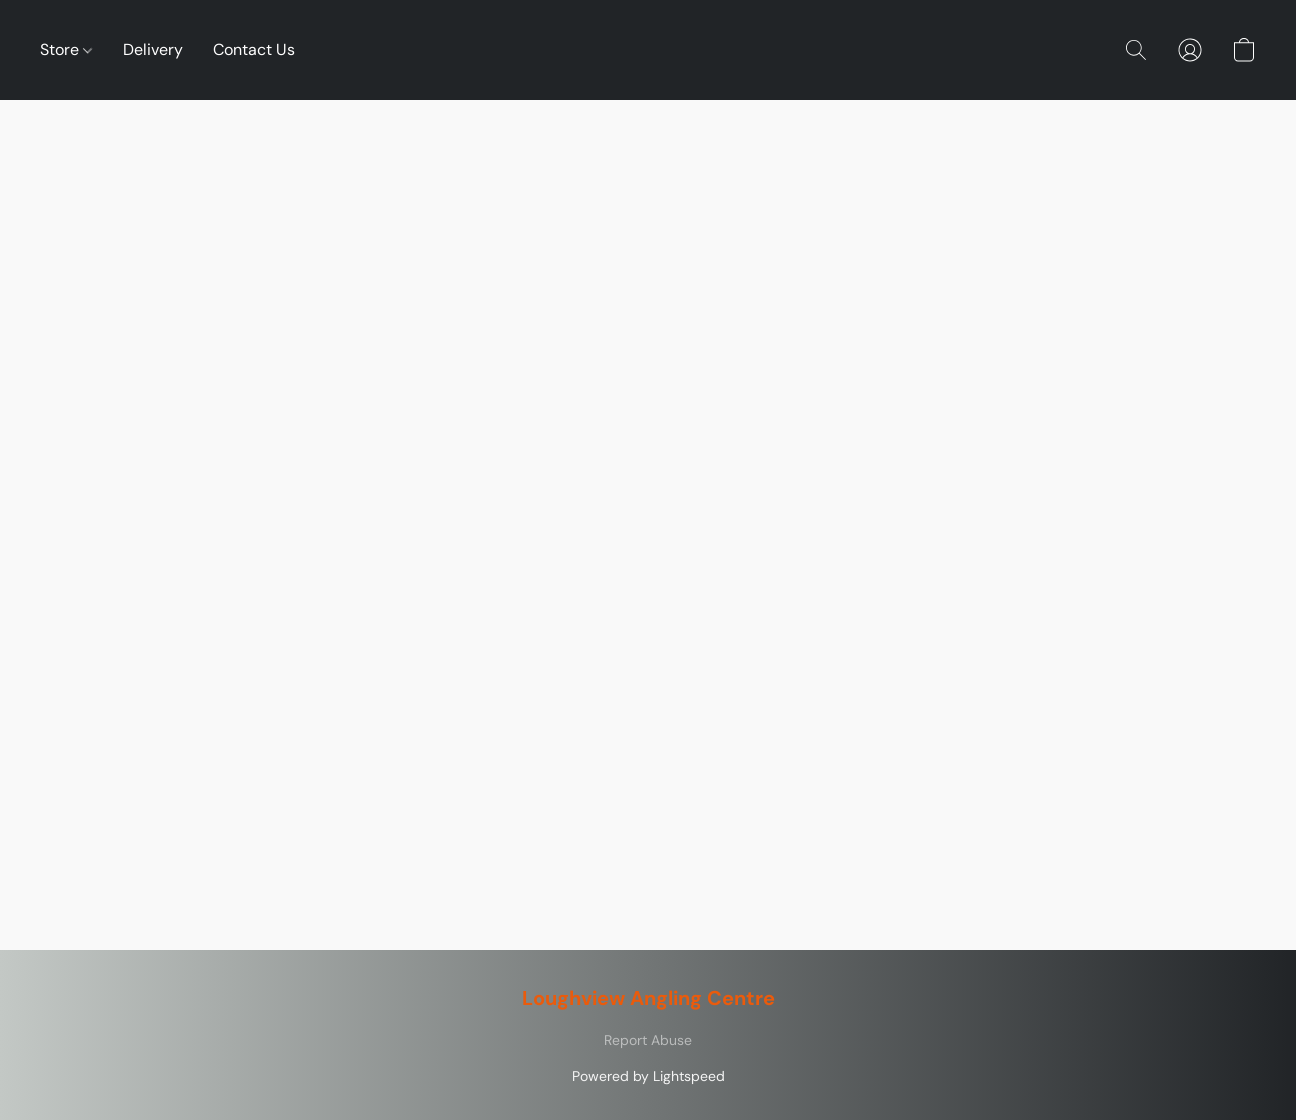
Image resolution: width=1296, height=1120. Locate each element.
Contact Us (254, 49)
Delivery (153, 49)
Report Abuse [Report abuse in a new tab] (648, 1040)
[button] (1136, 50)
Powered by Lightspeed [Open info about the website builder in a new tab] (648, 1076)
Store (66, 49)
